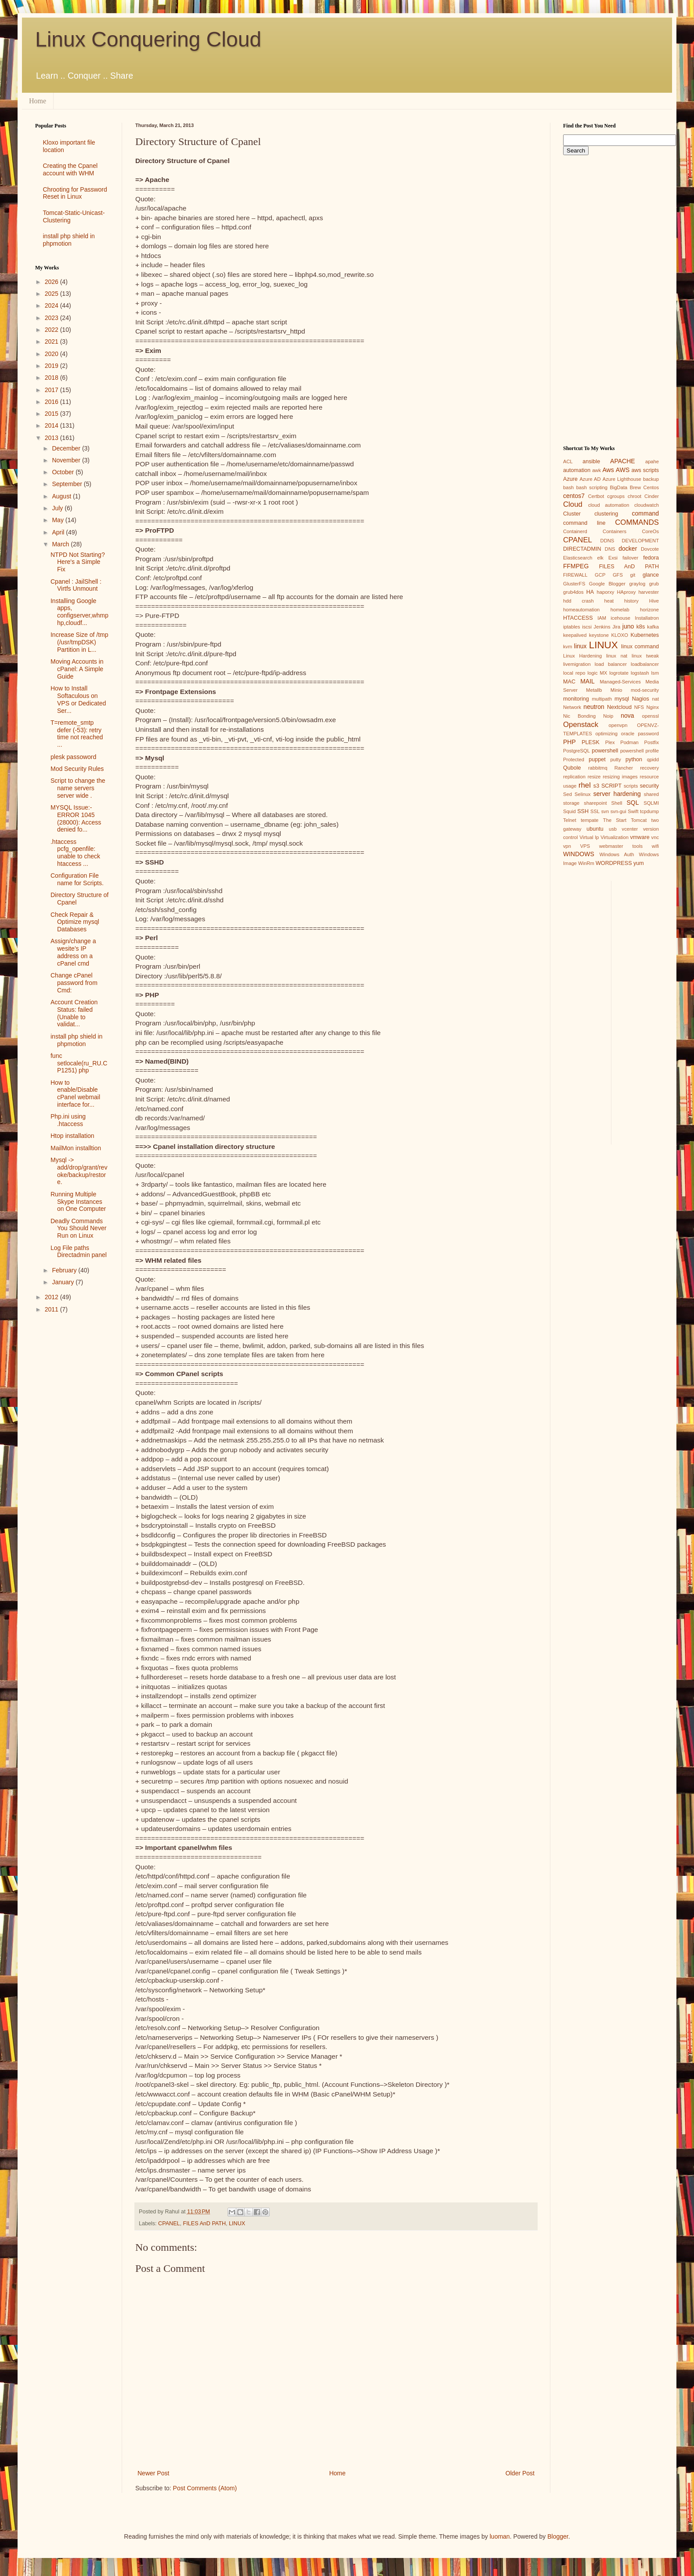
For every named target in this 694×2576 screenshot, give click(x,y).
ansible (591, 461)
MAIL (587, 681)
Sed (567, 794)
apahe (652, 461)
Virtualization (614, 837)
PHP (569, 741)
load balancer (611, 664)
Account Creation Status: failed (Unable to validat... (74, 1013)
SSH (583, 811)
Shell (616, 803)
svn (605, 811)
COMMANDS (637, 522)
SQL (632, 802)
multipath (601, 698)
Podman (629, 742)
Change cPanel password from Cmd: (74, 983)
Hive (654, 600)
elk (600, 557)
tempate (589, 820)
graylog (637, 583)
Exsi (613, 557)
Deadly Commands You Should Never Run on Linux (78, 1228)
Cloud (572, 504)
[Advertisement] (72, 1459)
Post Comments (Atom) (205, 2488)
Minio (616, 690)
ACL (568, 461)
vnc (655, 837)
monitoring (576, 699)
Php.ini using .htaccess (68, 1120)
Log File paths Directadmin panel (79, 1251)
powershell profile (639, 750)
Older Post (520, 2473)
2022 (52, 329)
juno (628, 626)
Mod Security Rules (77, 768)
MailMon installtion (76, 1148)
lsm (655, 673)
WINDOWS (578, 853)
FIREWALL (575, 575)
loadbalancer (645, 664)
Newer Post (153, 2473)
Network (572, 707)
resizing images (620, 776)
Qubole (572, 768)
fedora (651, 558)
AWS (622, 469)
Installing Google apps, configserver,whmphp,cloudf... (79, 611)
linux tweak (645, 655)
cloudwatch (646, 505)
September (67, 483)
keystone (599, 635)
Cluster (572, 514)
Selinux (583, 794)
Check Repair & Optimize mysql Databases (75, 922)
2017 (52, 389)
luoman (500, 2536)
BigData (618, 487)
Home (37, 101)
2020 (52, 353)
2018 (52, 377)
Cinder (651, 496)
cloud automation (608, 505)
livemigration (577, 664)
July (58, 508)
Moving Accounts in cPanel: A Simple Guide (77, 669)
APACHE (622, 461)
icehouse (620, 618)
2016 (52, 401)
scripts (631, 785)
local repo (574, 673)
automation (576, 470)
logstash (640, 673)
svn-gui (618, 811)
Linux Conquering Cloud (148, 39)
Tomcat (639, 820)
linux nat (616, 655)
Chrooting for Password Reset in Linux (75, 193)
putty (616, 759)
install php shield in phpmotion (69, 240)
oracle (627, 733)
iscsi (587, 626)
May (58, 519)
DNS (610, 549)
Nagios (640, 699)
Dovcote (650, 549)
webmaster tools (621, 846)
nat (655, 698)
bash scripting (591, 487)
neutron (593, 706)
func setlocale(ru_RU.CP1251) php (79, 1063)
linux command (640, 646)
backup (651, 479)
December (67, 448)
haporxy (605, 592)
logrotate (619, 673)
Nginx (652, 707)
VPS (585, 846)
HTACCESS (578, 618)
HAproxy (626, 592)
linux (580, 646)
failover (630, 557)
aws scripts (645, 470)
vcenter (630, 829)
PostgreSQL (576, 750)
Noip (608, 716)
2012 (52, 1297)
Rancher (623, 767)
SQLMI (651, 803)
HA (590, 592)
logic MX (597, 673)
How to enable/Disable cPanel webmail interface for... (75, 1093)
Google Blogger (607, 583)
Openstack (580, 724)
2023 (52, 317)
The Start (614, 820)
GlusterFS (574, 583)
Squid (569, 811)
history (631, 600)
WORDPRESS (614, 863)
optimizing (607, 733)
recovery (649, 767)
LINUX (237, 2223)
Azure (570, 479)
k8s (640, 627)
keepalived (575, 635)
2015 (52, 413)
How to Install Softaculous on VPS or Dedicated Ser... (78, 699)
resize (594, 776)
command (645, 513)
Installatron (647, 618)
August (62, 496)
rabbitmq (597, 767)
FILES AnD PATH (204, 2223)
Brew (635, 487)
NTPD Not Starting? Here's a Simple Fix (78, 562)
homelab (620, 609)
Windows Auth (617, 854)
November (67, 460)
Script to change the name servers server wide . (78, 788)
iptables (571, 626)
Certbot (596, 496)
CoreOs (650, 531)
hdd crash (578, 600)
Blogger (557, 2536)
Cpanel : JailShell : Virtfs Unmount (76, 585)
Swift (633, 811)
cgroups (616, 496)
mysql (621, 699)
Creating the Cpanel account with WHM (70, 169)
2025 (52, 293)
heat (609, 600)
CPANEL (169, 2223)
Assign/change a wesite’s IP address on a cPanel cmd (73, 951)
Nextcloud (619, 707)
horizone (649, 609)
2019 (52, 365)
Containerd (575, 531)
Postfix (651, 742)
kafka (653, 626)
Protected (573, 759)
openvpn (618, 725)
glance (651, 575)
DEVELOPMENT (640, 540)
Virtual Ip (589, 837)
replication (574, 776)
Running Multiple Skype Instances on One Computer (78, 1202)
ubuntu (595, 829)
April (59, 532)
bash (568, 487)
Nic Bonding (579, 716)
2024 (52, 305)
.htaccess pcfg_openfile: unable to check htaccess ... (75, 852)
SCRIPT (611, 786)
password (648, 733)
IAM (601, 618)
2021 (52, 341)
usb (613, 829)
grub (654, 583)
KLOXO (619, 635)
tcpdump (649, 811)
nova (627, 715)
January (64, 1282)
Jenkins (602, 626)
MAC (569, 682)
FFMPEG (576, 566)
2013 (52, 437)
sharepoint (595, 803)
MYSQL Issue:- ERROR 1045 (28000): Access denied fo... (76, 818)
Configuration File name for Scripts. (77, 879)
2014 (52, 425)
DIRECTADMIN (582, 549)
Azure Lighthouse (622, 479)
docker (627, 548)
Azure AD (589, 479)
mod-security (645, 690)
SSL (595, 811)
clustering (606, 514)
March (61, 544)
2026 (52, 281)
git (632, 575)
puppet (597, 759)
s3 (596, 786)
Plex (610, 742)
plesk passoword (73, 756)
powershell (605, 751)
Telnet (569, 820)
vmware (640, 837)
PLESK (591, 742)
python (633, 759)
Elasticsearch (578, 557)
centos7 (574, 495)
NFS (639, 707)
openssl (650, 716)
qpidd (653, 759)
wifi (655, 846)
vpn (567, 846)
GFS (618, 575)
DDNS (607, 540)
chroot (634, 496)
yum (638, 863)
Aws (608, 469)
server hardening (617, 793)
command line (584, 523)
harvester (648, 592)
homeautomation (581, 609)
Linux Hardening (582, 655)
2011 (52, 1309)
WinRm (586, 863)
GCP (600, 575)
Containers (614, 531)
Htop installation (72, 1135)
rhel (584, 785)
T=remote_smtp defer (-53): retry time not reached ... (77, 733)
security (649, 786)
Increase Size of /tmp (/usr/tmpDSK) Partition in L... (79, 642)
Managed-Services (620, 681)
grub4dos (573, 592)
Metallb (594, 690)
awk (596, 470)
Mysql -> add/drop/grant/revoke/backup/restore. (79, 1170)
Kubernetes (645, 635)
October (64, 472)
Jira (616, 626)
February (65, 1270)
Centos (651, 487)
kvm (567, 646)
